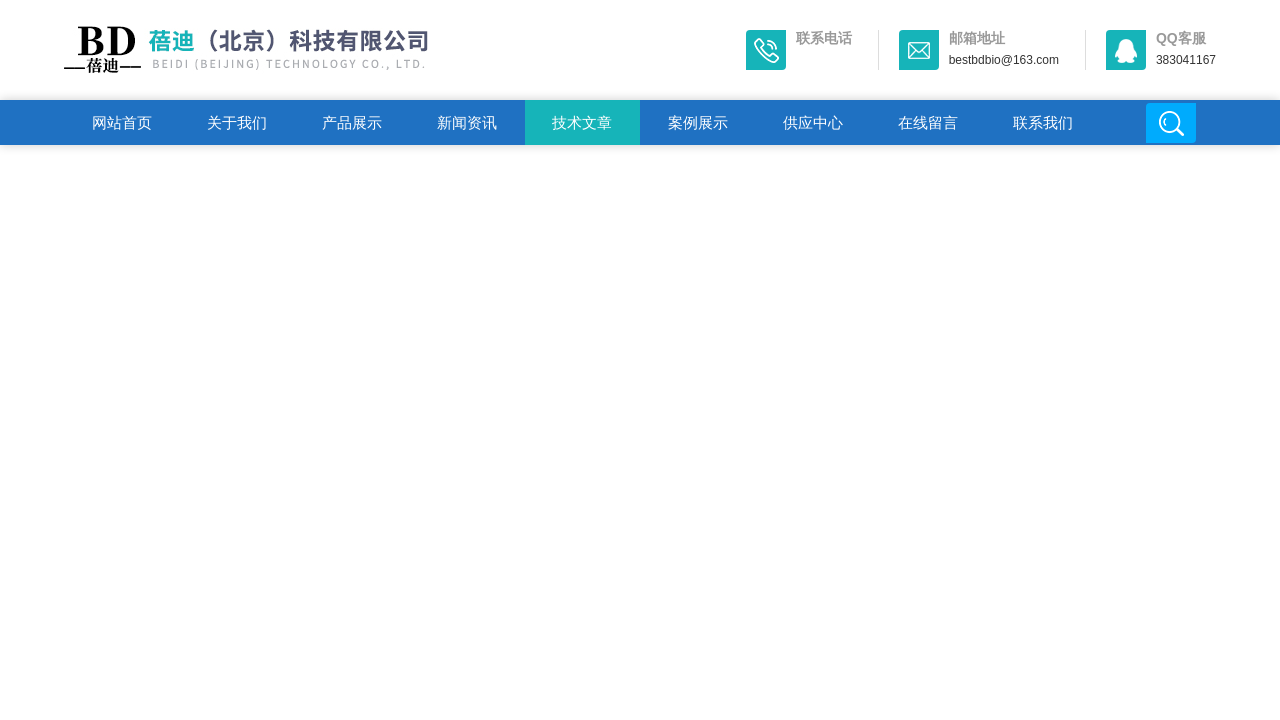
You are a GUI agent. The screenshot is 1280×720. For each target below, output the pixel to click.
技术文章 (582, 122)
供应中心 (813, 122)
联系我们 (1043, 122)
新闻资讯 (467, 122)
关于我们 (237, 122)
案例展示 (698, 122)
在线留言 (928, 122)
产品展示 (352, 122)
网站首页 (122, 122)
